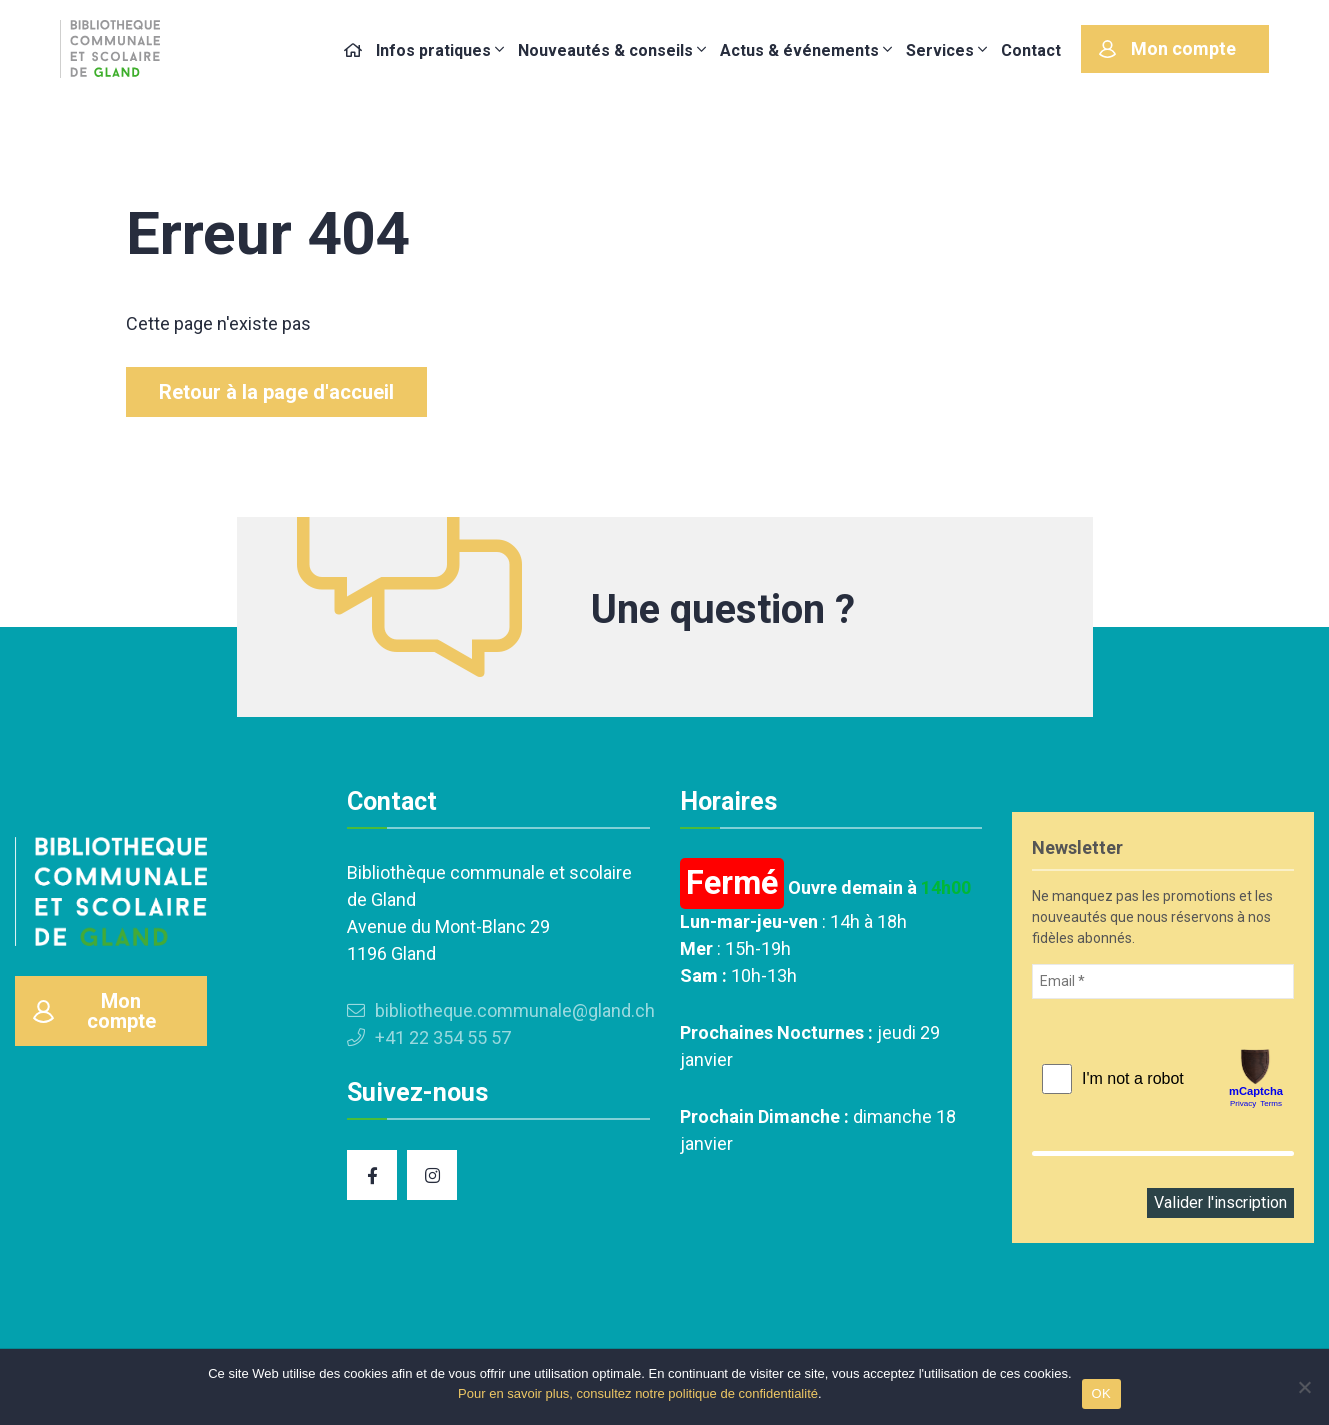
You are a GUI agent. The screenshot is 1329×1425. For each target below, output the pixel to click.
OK (1101, 1393)
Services (940, 50)
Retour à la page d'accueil (276, 392)
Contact (1031, 50)
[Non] (1304, 1387)
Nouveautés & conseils (605, 50)
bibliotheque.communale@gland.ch (501, 1010)
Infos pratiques (433, 50)
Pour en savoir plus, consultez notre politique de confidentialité (638, 1393)
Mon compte (1167, 48)
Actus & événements (799, 50)
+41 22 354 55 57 (429, 1037)
